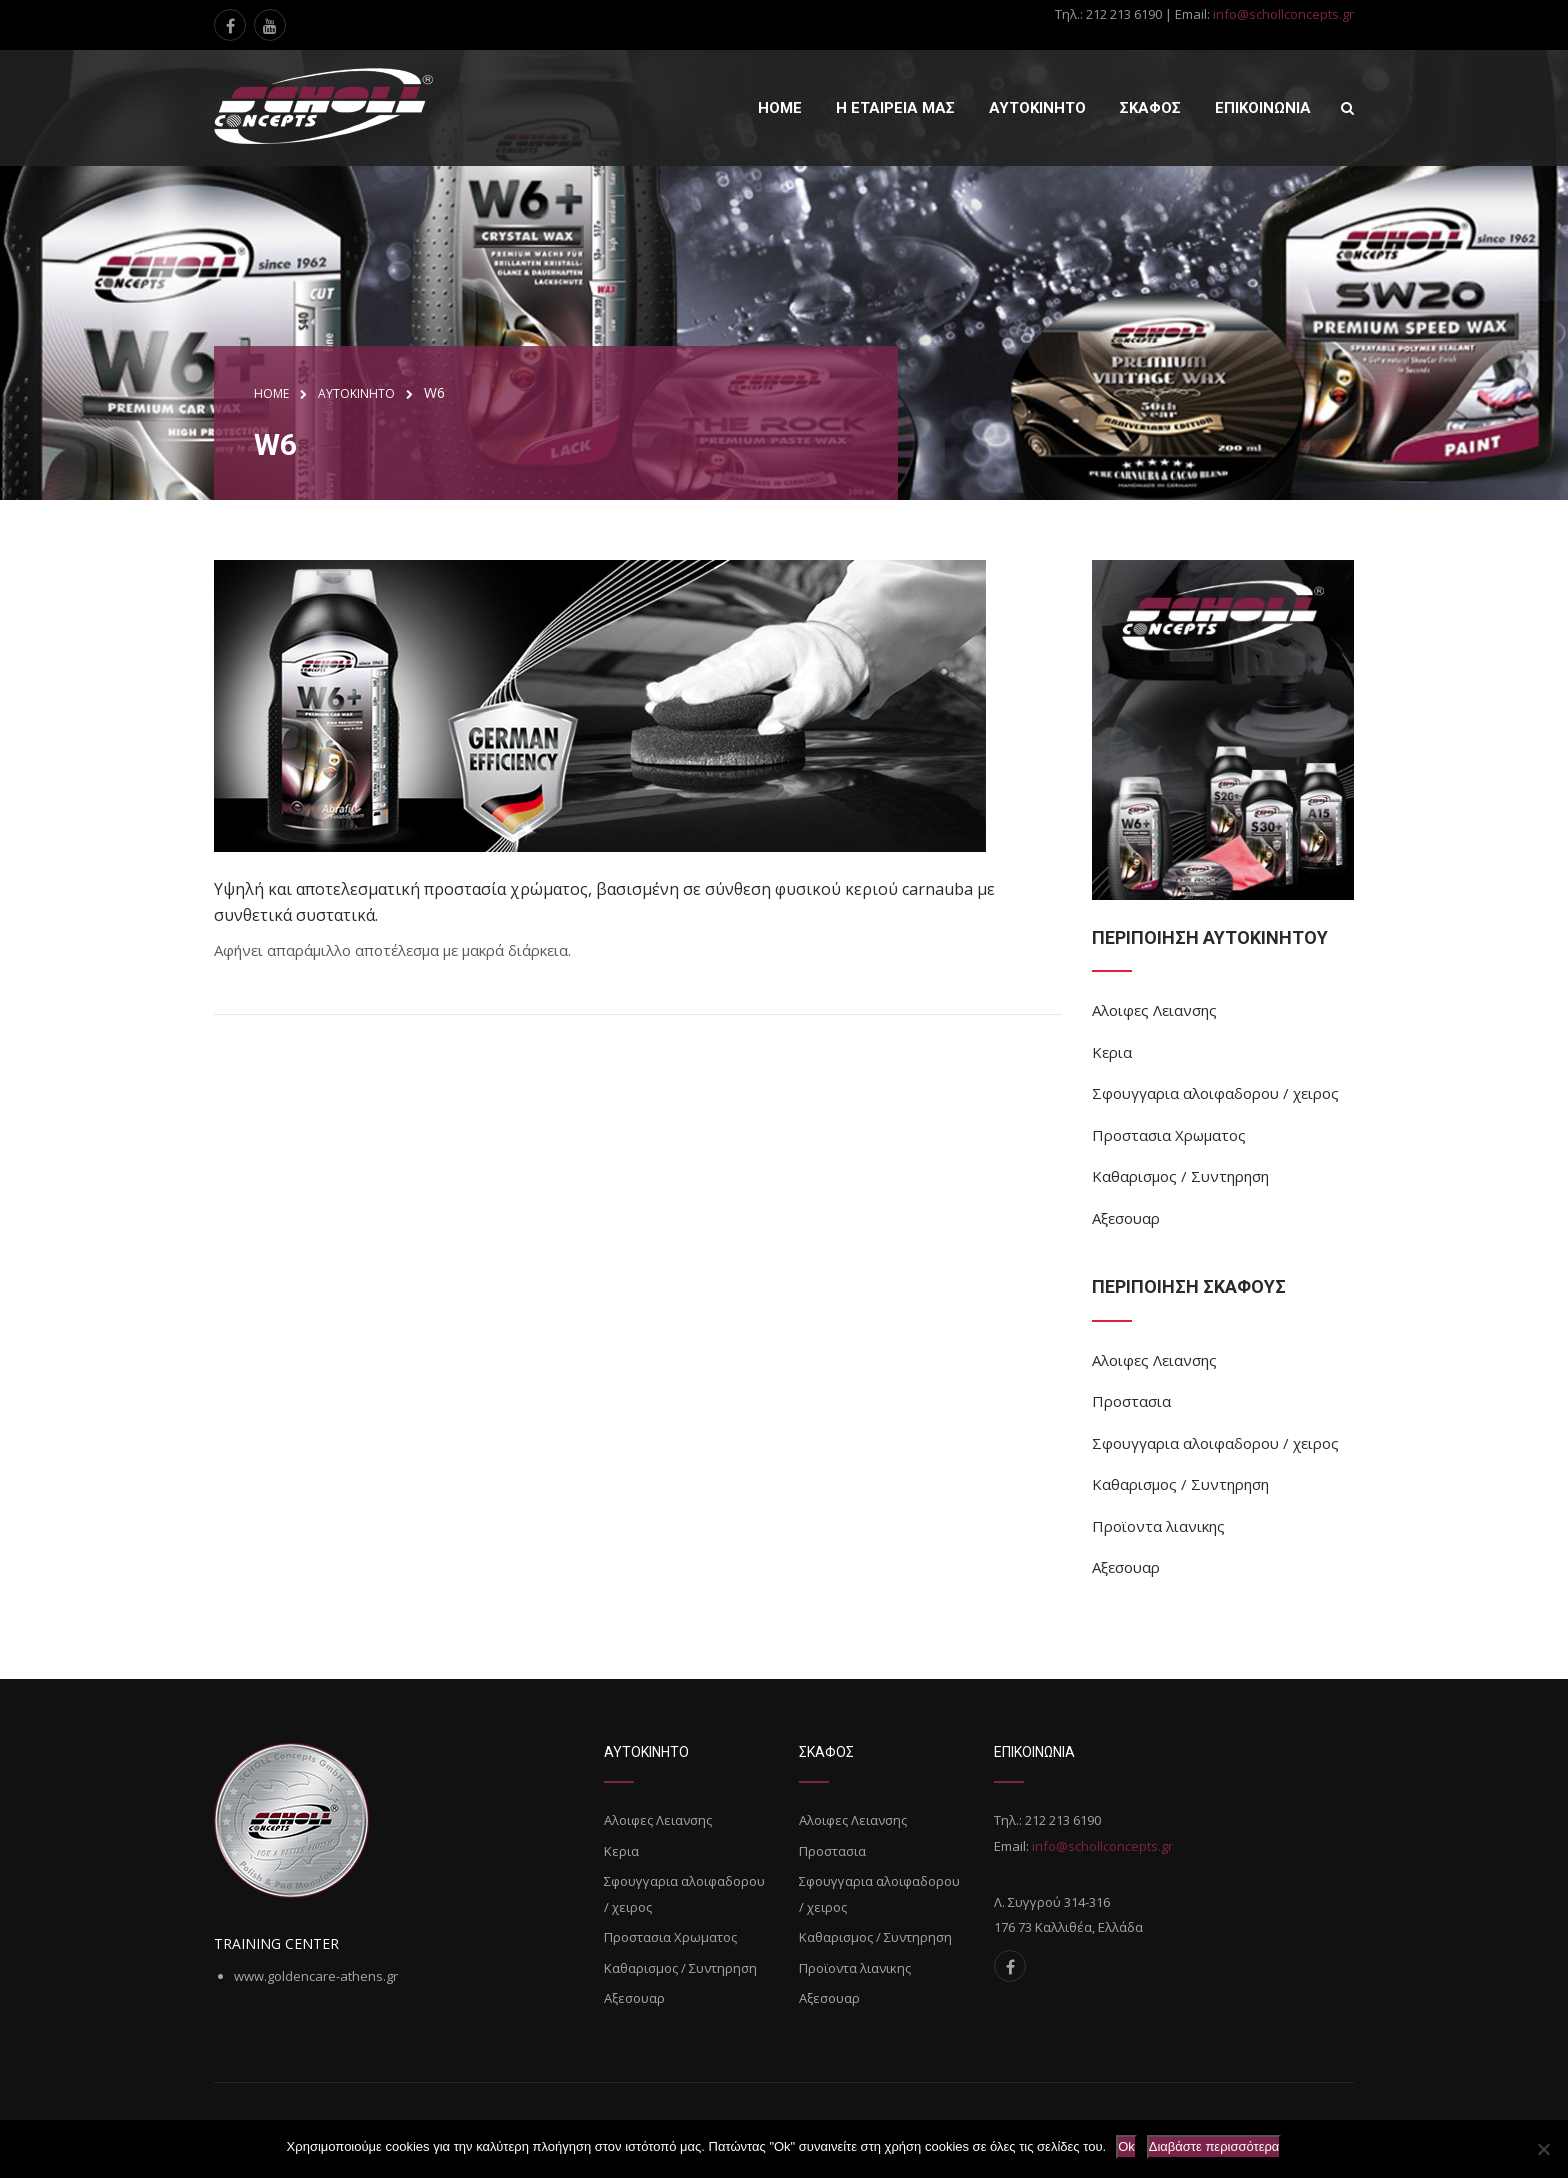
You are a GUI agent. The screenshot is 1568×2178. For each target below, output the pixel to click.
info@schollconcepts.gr (1283, 14)
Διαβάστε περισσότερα (1214, 2146)
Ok (1126, 2146)
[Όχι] (1543, 2149)
